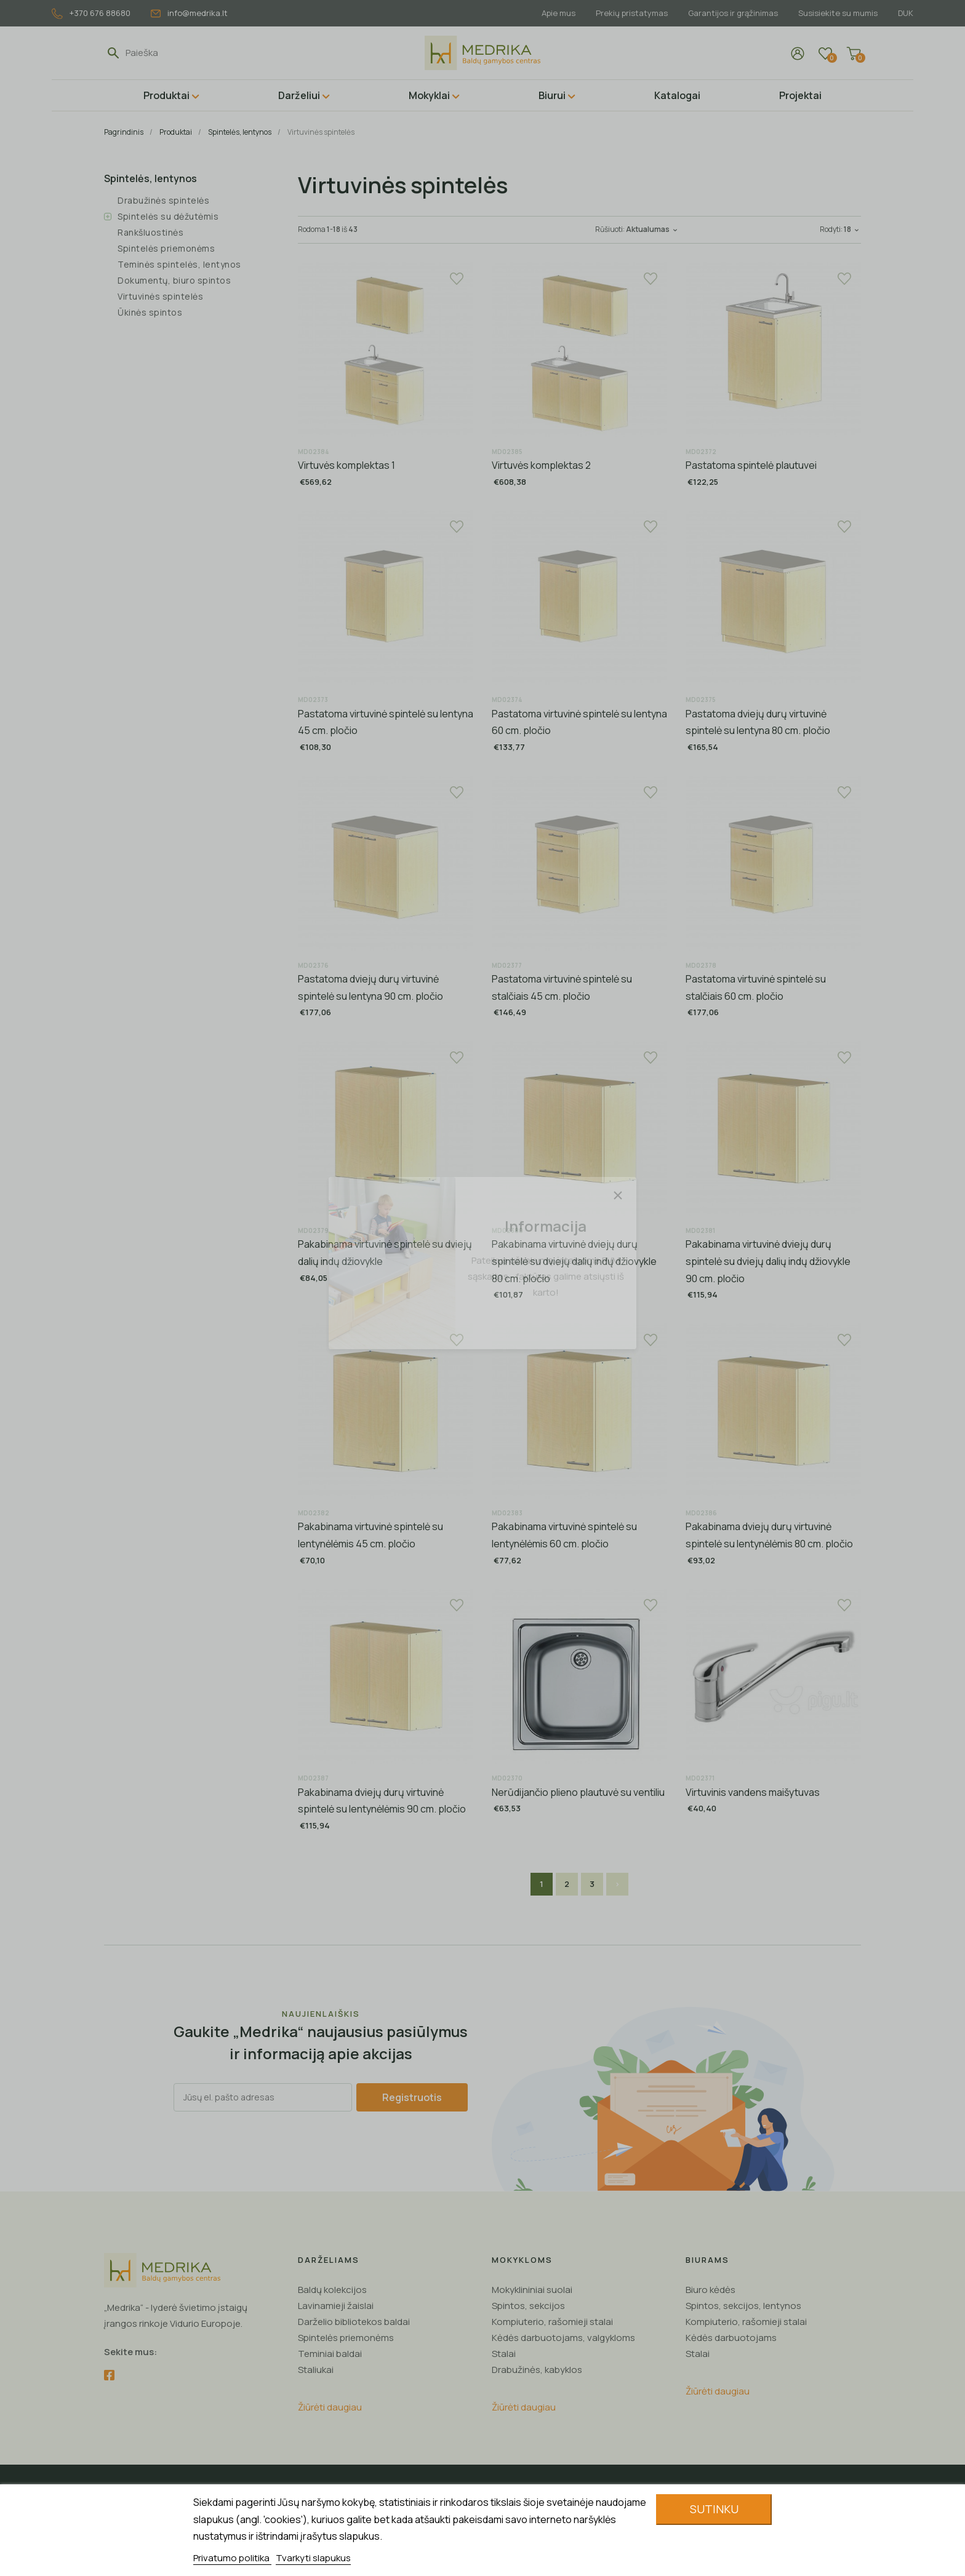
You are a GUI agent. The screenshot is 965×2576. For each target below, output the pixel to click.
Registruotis (412, 2097)
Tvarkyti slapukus (313, 2557)
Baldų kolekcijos (332, 2289)
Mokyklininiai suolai (532, 2289)
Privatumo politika (232, 2557)
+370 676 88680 (91, 13)
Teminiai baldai (330, 2353)
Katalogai (677, 95)
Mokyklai (429, 95)
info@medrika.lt (189, 12)
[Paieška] (182, 53)
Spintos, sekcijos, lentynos (743, 2305)
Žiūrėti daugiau (330, 2407)
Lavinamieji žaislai (336, 2305)
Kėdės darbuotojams (731, 2337)
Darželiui (299, 95)
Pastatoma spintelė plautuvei (751, 465)
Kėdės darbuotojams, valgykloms (563, 2337)
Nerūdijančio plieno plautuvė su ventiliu (578, 1792)
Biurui (552, 95)
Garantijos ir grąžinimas (733, 12)
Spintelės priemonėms (166, 248)
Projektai (800, 95)
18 (852, 229)
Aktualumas (652, 229)
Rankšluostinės (150, 232)
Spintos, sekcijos (528, 2305)
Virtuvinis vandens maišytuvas (753, 1792)
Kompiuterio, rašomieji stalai (552, 2321)
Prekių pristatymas (632, 12)
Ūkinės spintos (150, 312)
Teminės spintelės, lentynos (179, 264)
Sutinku (714, 2509)
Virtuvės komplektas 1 (346, 465)
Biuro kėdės (710, 2289)
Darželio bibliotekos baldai (354, 2321)
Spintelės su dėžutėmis (168, 216)
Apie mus (558, 12)
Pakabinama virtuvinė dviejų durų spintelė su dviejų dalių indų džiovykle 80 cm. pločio (574, 1261)
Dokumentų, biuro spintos (174, 280)
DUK (905, 12)
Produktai (166, 95)
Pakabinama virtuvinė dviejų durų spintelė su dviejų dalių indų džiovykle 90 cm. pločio (768, 1261)
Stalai (504, 2353)
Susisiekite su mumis (838, 12)
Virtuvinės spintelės (160, 296)
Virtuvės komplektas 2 (541, 465)
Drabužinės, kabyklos (537, 2369)
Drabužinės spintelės (163, 200)
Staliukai (316, 2369)
